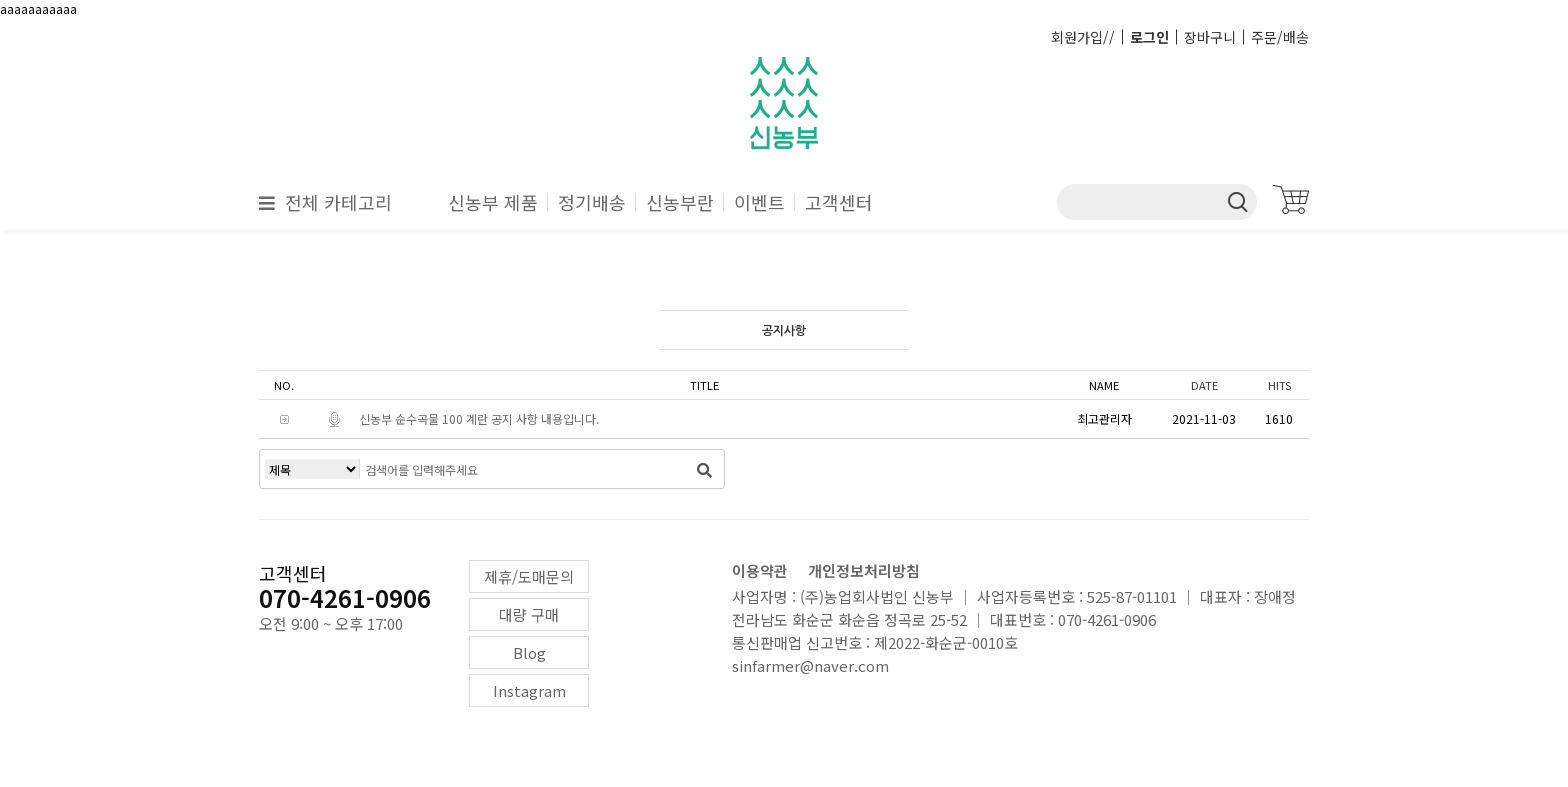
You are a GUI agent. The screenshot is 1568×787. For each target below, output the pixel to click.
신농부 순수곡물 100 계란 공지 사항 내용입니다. (479, 418)
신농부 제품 (493, 202)
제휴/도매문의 (529, 576)
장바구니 (1210, 37)
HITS (1279, 385)
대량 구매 (529, 614)
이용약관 (760, 570)
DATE (1204, 385)
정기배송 (592, 202)
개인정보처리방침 (864, 570)
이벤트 (759, 202)
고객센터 (839, 202)
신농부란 (680, 202)
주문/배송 (1280, 37)
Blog (529, 652)
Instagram (529, 690)
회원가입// (1083, 37)
